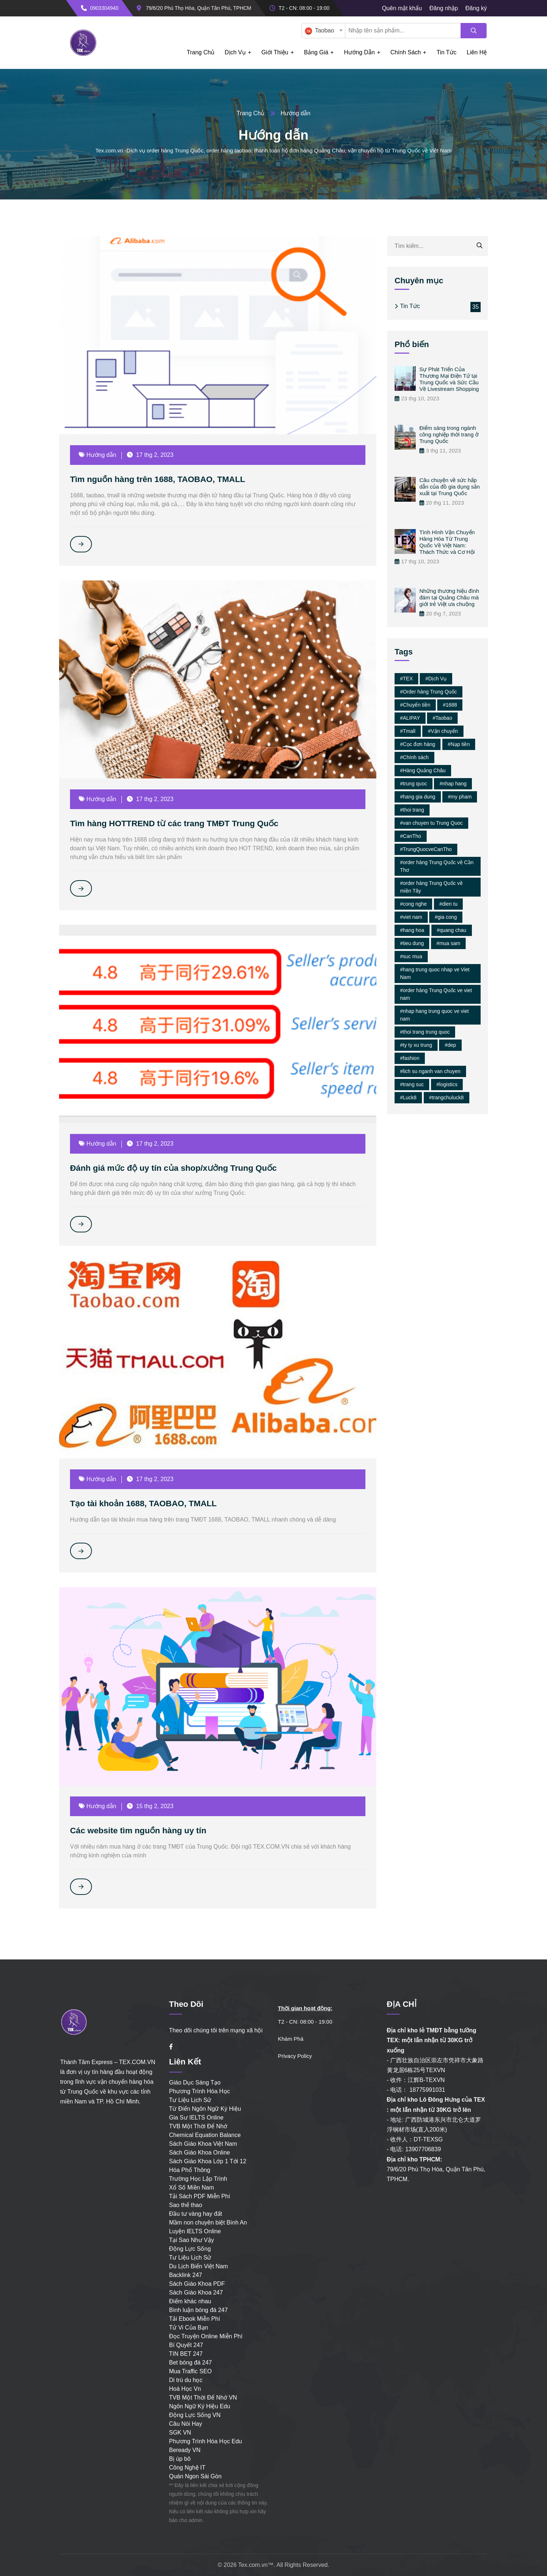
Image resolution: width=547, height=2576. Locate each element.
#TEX (406, 678)
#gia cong (446, 917)
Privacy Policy (295, 2056)
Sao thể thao (185, 2205)
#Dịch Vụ (436, 678)
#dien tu (448, 904)
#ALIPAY (410, 718)
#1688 (450, 705)
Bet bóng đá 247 (190, 2362)
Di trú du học (186, 2380)
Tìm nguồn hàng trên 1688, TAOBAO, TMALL (163, 479)
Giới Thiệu (274, 52)
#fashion (409, 1058)
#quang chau (451, 930)
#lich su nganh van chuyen (430, 1071)
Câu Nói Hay (185, 2424)
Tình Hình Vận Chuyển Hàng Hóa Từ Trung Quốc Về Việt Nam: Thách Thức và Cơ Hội (447, 542)
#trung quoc (413, 783)
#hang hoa (412, 930)
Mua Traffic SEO (190, 2371)
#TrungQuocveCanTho (426, 849)
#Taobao (442, 718)
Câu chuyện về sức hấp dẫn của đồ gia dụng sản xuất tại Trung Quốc (449, 486)
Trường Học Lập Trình (198, 2179)
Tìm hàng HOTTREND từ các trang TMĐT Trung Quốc (180, 823)
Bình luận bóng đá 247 (198, 2310)
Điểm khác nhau (190, 2301)
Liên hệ (477, 52)
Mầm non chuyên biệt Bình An (208, 2222)
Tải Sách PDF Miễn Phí (199, 2196)
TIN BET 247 (186, 2354)
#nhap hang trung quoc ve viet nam (434, 1015)
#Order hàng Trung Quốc (428, 692)
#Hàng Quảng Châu (423, 770)
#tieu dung (412, 943)
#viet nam (411, 917)
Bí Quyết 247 (186, 2345)
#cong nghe (413, 904)
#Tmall (407, 731)
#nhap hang (452, 783)
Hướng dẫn (359, 52)
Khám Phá (290, 2039)
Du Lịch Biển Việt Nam (198, 2266)
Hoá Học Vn (185, 2389)
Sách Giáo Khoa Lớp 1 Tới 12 (208, 2161)
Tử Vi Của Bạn (188, 2327)
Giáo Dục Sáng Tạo (195, 2082)
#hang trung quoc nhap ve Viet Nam (434, 973)
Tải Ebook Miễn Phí (194, 2319)
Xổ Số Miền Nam (191, 2187)
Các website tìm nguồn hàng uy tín (142, 1830)
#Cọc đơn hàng (417, 744)
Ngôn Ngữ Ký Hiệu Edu (199, 2406)
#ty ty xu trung (416, 1045)
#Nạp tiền (459, 744)
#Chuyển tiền (415, 705)
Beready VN (185, 2450)
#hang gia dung (417, 797)
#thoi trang (412, 810)
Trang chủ (200, 52)
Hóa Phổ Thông (189, 2170)
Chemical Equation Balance (205, 2135)
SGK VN (180, 2432)
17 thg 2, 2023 (152, 455)
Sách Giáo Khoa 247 (196, 2292)
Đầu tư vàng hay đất (195, 2214)
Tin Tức (410, 306)
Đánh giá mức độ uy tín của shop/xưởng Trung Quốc (179, 1168)
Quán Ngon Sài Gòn (195, 2476)
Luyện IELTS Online (195, 2231)
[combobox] (323, 30)
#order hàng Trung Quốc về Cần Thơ (436, 866)
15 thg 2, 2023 (152, 1806)
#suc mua (411, 956)
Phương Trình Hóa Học (199, 2091)
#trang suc (412, 1084)
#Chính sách (414, 757)
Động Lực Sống (190, 2249)
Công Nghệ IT (187, 2467)
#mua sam (448, 943)
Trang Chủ (250, 113)
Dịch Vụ (235, 52)
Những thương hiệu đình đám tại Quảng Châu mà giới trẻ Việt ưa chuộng (449, 597)
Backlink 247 (185, 2275)
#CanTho (410, 836)
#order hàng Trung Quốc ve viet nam (436, 994)
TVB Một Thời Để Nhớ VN (203, 2397)
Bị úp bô (180, 2459)
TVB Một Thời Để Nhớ (198, 2126)
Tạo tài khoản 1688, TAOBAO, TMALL (148, 1503)
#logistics (447, 1084)
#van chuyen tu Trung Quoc (431, 823)
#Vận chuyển (443, 731)
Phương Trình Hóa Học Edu (205, 2441)
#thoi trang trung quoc (425, 1032)
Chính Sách (406, 52)
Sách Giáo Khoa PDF (197, 2284)
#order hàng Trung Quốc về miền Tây (431, 887)
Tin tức (447, 52)
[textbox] (322, 31)
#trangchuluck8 (446, 1097)
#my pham (460, 797)
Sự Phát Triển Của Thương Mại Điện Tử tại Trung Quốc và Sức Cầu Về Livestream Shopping (449, 379)
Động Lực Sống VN (195, 2415)
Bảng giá (316, 52)
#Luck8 (408, 1097)
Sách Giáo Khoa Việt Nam (203, 2144)
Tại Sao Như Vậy (191, 2240)
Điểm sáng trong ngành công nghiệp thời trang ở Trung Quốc (448, 434)
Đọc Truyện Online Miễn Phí (206, 2336)
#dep (450, 1045)
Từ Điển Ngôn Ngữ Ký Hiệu (205, 2109)
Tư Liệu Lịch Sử (190, 2100)
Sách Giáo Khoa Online (199, 2152)
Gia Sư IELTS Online (196, 2117)
